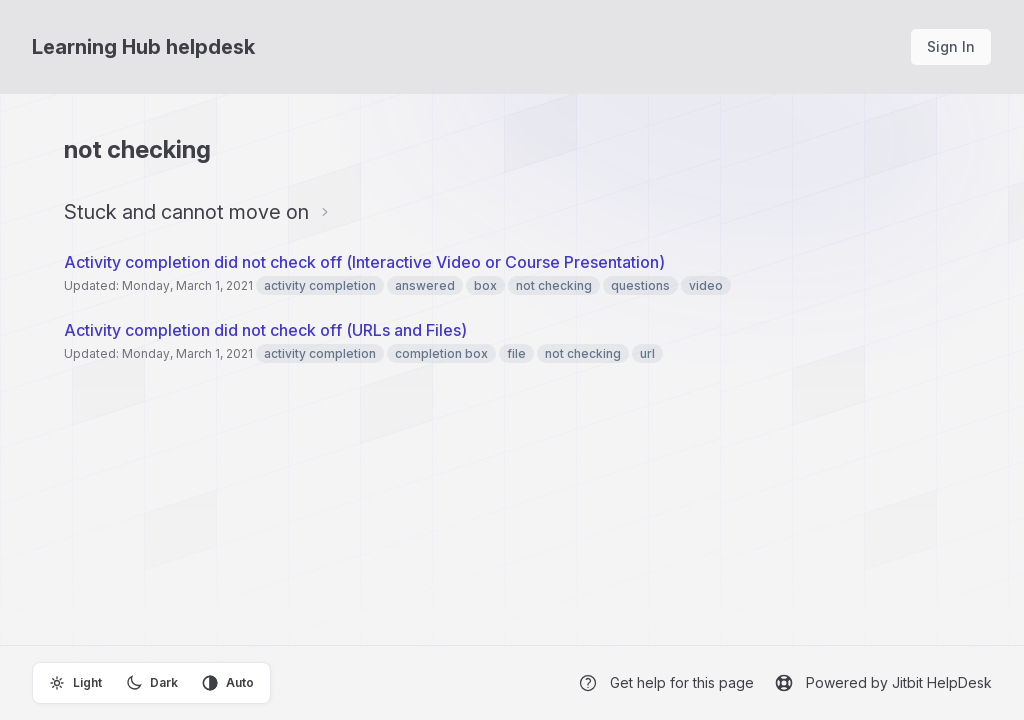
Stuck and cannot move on (186, 212)
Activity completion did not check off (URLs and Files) (265, 330)
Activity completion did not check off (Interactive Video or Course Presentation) (364, 262)
